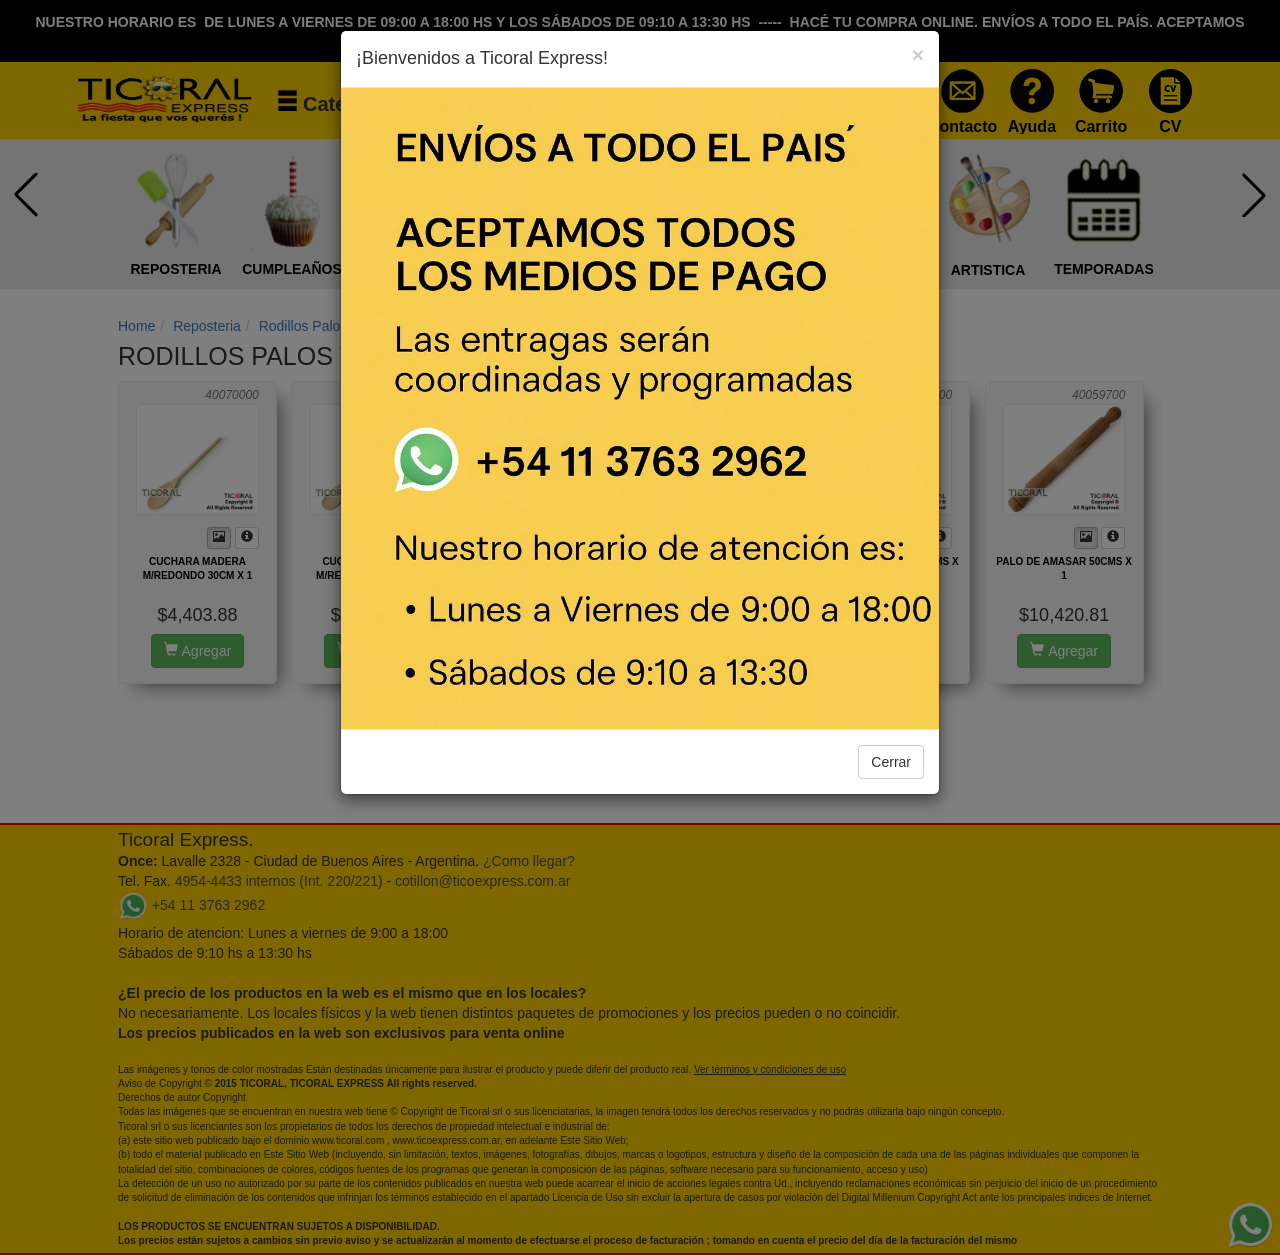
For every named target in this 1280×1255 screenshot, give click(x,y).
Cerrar (891, 762)
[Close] (918, 54)
